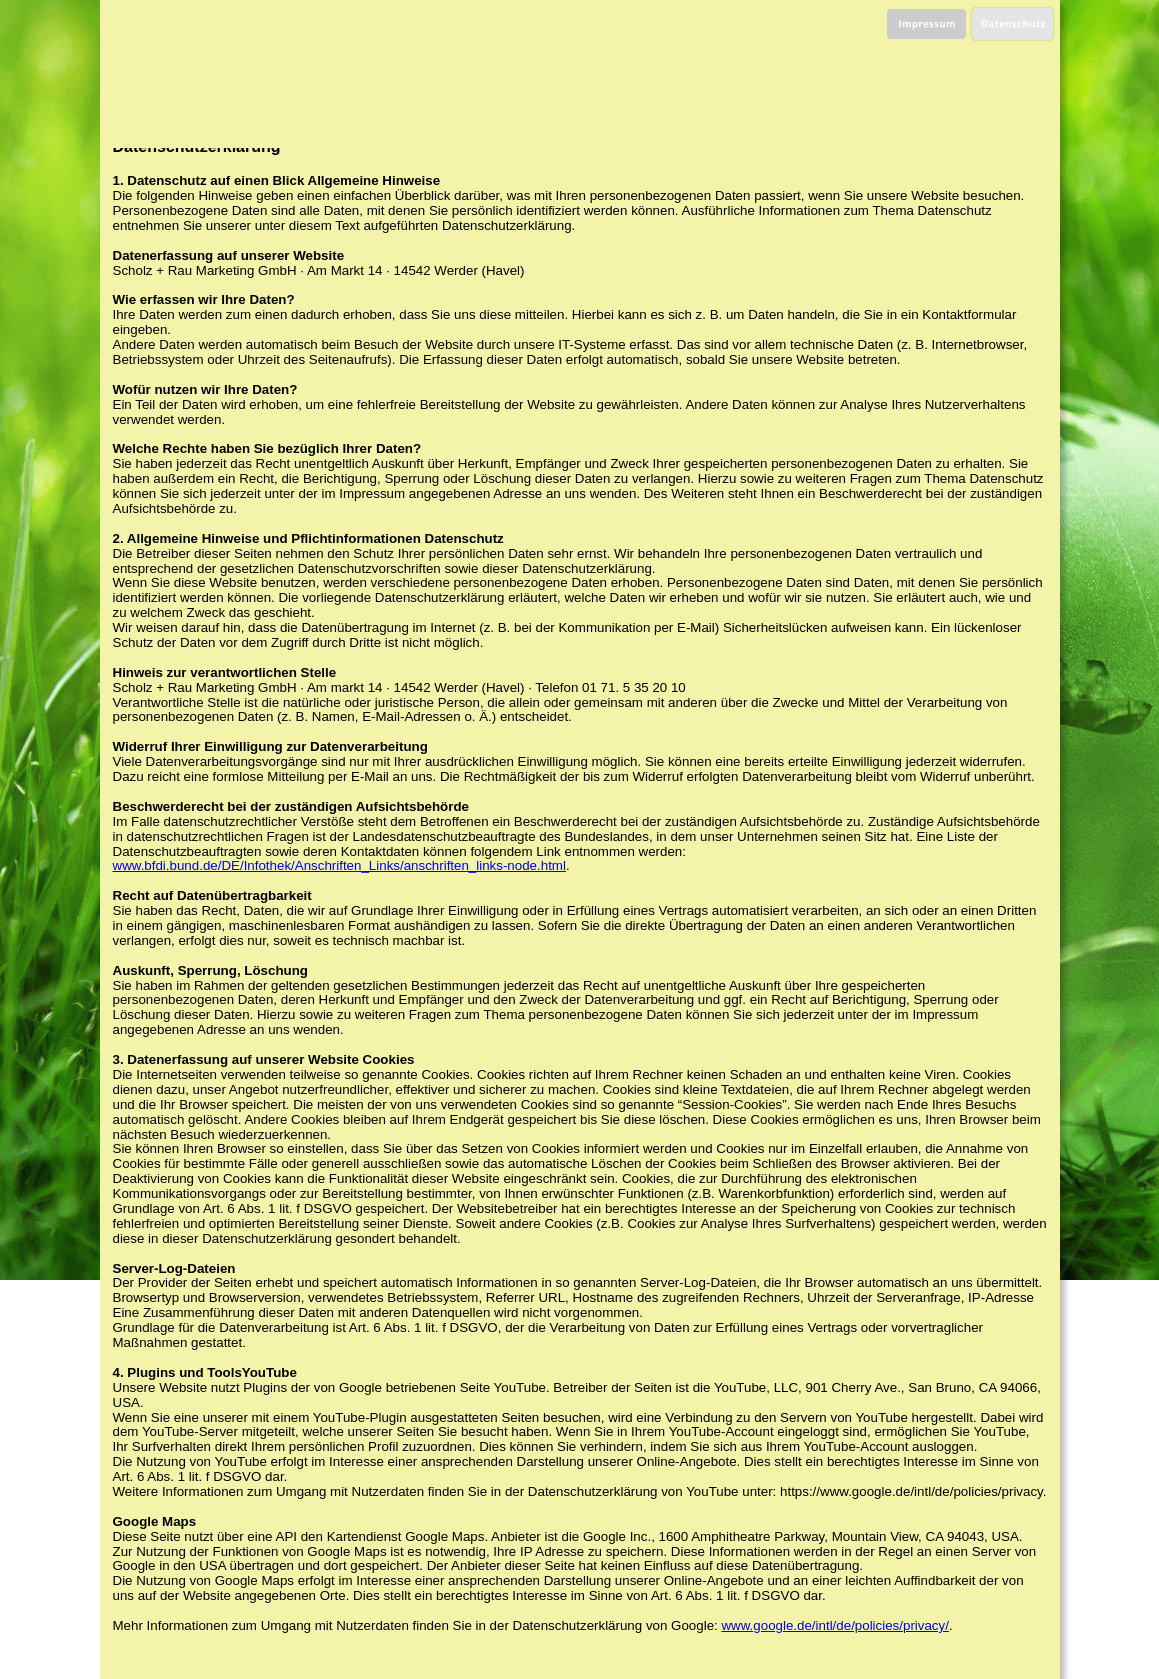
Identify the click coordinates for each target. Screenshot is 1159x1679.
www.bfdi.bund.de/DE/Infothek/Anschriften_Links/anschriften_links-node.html (339, 865)
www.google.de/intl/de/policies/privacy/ (834, 1625)
